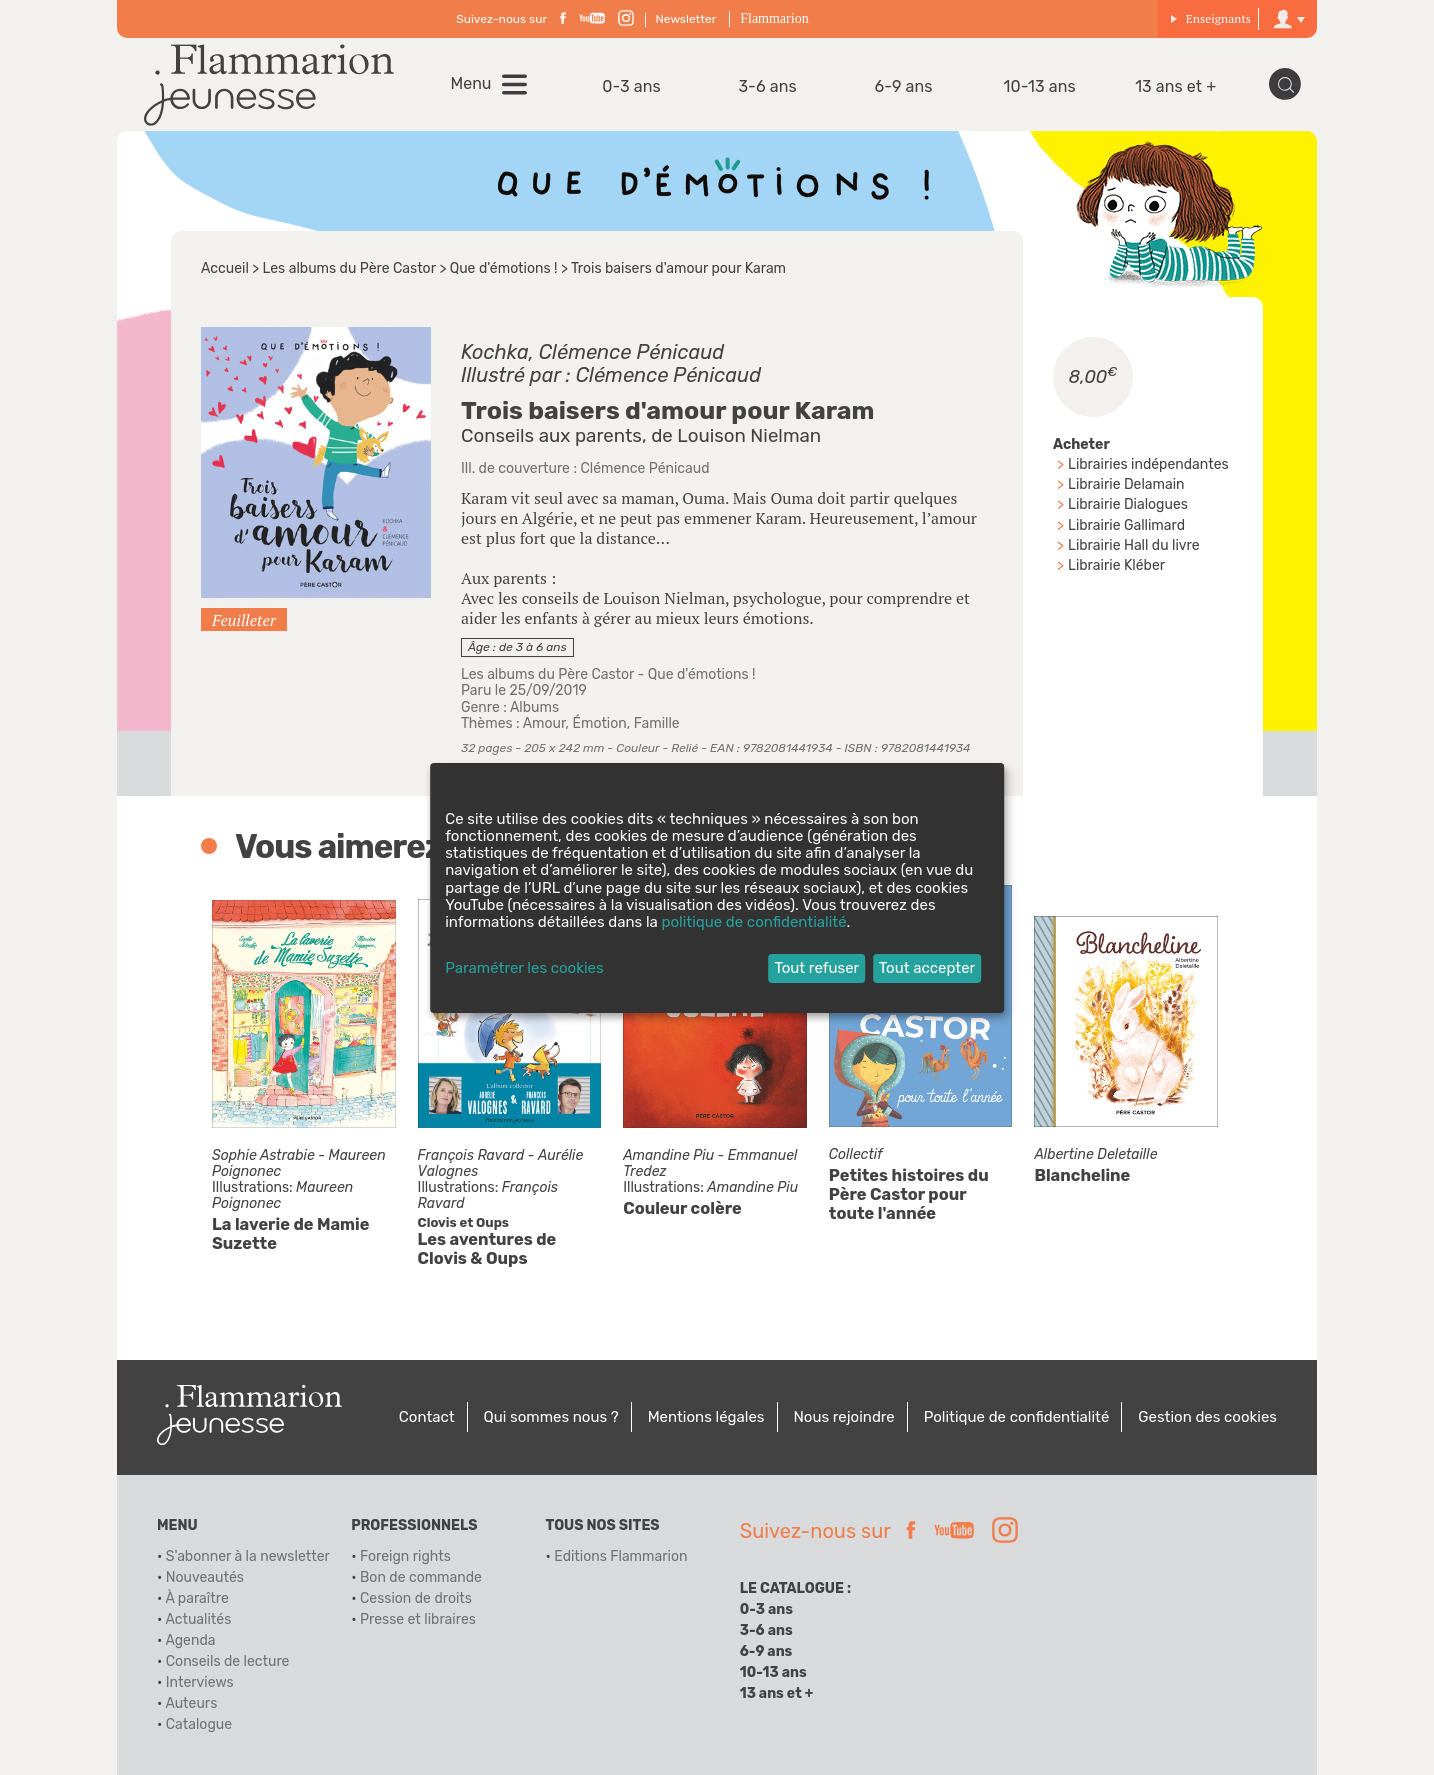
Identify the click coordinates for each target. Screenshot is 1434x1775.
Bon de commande (421, 1577)
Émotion (599, 723)
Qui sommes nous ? (551, 1417)
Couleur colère (682, 1208)
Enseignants (1210, 18)
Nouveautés (205, 1577)
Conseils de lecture (228, 1661)
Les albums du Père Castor (349, 268)
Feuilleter (244, 620)
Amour (544, 723)
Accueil (225, 268)
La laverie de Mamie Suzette (290, 1234)
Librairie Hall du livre (1134, 545)
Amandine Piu (668, 1155)
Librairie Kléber (1116, 565)
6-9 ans (904, 86)
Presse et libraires (418, 1619)
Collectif (856, 1155)
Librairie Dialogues (1128, 504)
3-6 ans (767, 86)
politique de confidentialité (754, 922)
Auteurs (191, 1703)
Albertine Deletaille (1095, 1155)
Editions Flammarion (620, 1556)
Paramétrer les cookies (524, 968)
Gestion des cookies (1207, 1417)
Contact (427, 1417)
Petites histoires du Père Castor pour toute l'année (909, 1195)
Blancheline (1082, 1176)
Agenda (190, 1640)
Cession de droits (416, 1598)
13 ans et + (1175, 86)
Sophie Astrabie (263, 1155)
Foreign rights (405, 1556)
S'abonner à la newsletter (248, 1556)
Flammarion (774, 18)
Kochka (495, 352)
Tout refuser (816, 968)
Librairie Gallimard (1126, 525)
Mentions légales (706, 1417)
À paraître (196, 1598)
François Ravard (471, 1155)
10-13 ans (1040, 86)
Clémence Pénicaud (631, 352)
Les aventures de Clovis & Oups (487, 1249)
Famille (657, 723)
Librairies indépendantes (1148, 464)
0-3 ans (631, 86)
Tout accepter (927, 968)
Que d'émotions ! (504, 268)
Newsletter (686, 19)
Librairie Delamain (1126, 484)
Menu (471, 84)
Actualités (198, 1619)
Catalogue (199, 1724)
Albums (534, 707)
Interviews (200, 1682)
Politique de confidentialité (1017, 1417)
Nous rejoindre (843, 1417)
